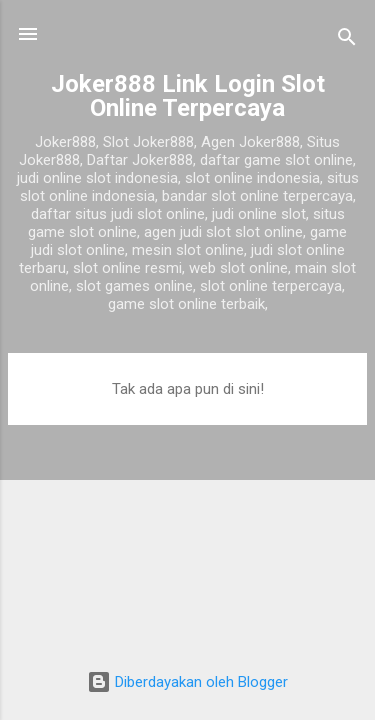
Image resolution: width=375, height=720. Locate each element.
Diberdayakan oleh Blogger (187, 682)
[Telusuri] (347, 40)
